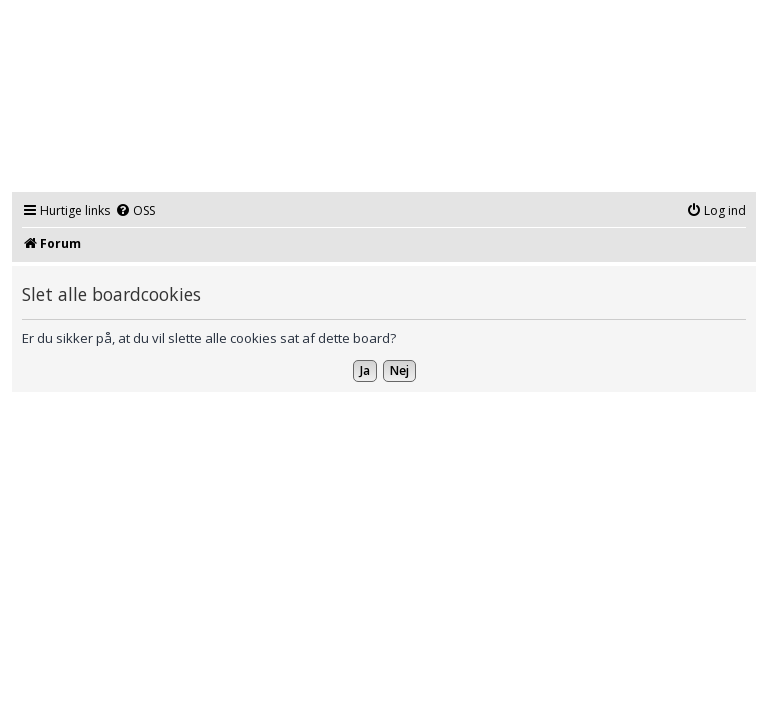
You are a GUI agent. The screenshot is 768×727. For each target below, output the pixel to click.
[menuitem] (135, 211)
